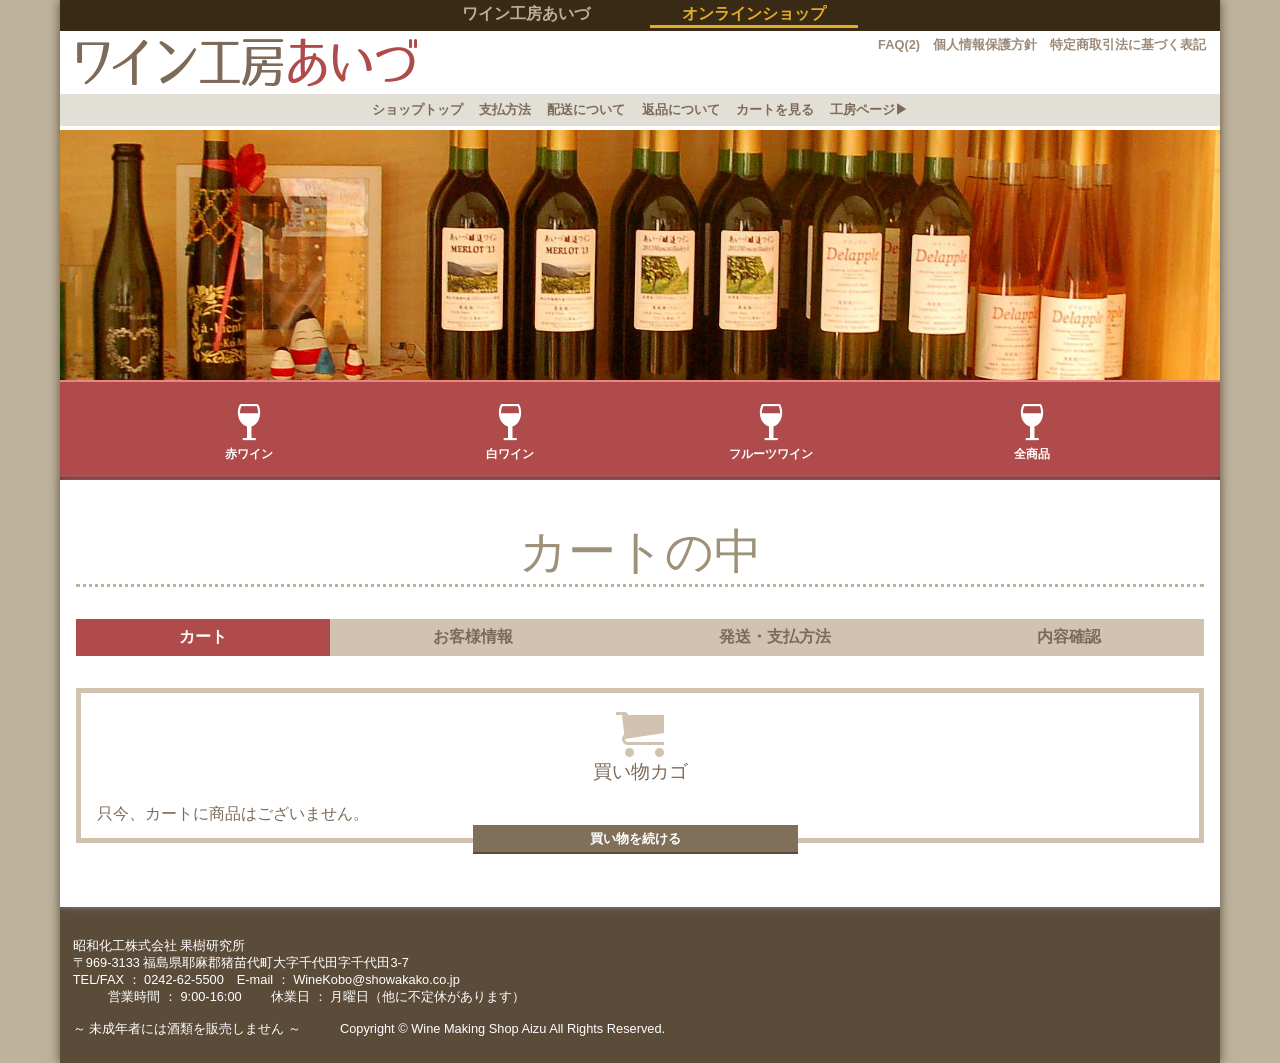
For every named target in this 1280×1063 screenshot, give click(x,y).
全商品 (1032, 432)
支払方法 (505, 109)
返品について (681, 109)
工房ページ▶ (869, 109)
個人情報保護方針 (985, 44)
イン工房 (238, 62)
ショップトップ (417, 109)
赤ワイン (249, 432)
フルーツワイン (771, 432)
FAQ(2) (899, 44)
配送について (586, 109)
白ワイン (510, 432)
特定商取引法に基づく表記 (1128, 44)
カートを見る (775, 109)
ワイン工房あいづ (526, 13)
